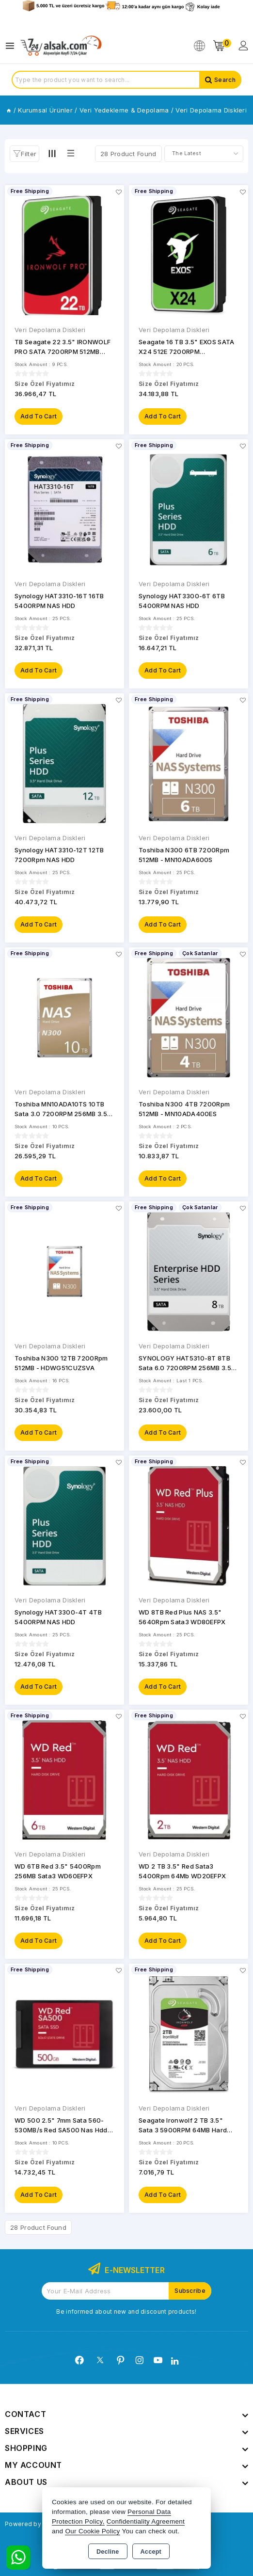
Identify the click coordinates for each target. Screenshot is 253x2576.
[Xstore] (61, 46)
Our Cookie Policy (92, 2531)
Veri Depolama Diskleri (50, 330)
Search (225, 79)
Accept (151, 2551)
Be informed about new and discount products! (126, 2311)
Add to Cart (38, 416)
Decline (107, 2551)
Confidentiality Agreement (146, 2521)
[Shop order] (203, 153)
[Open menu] (12, 46)
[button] (24, 153)
